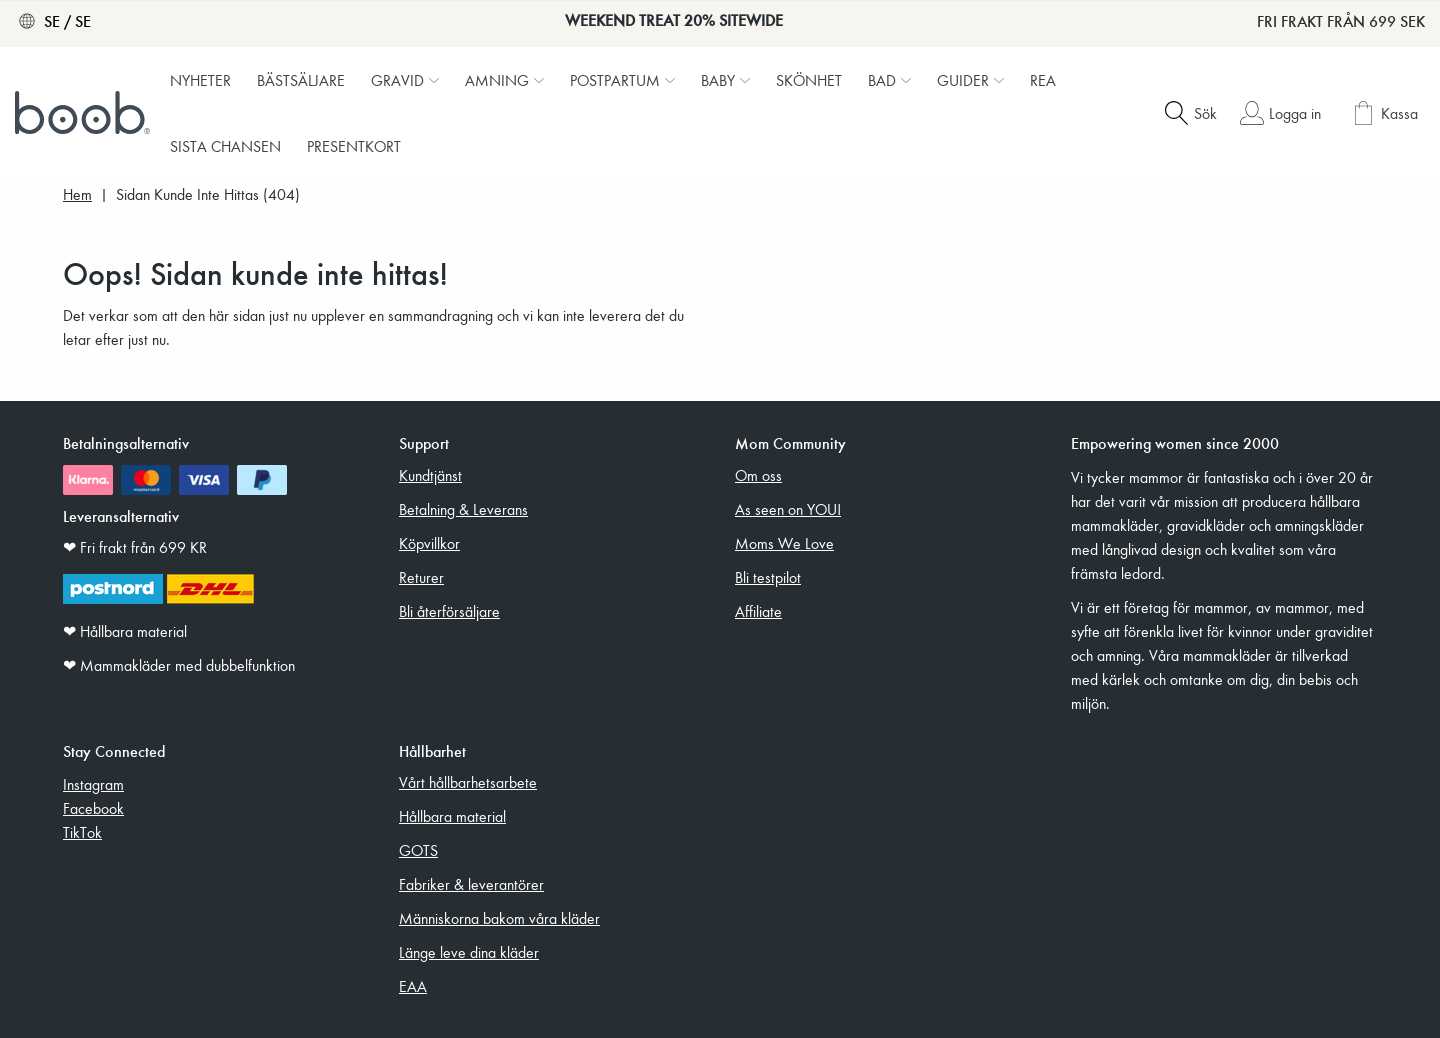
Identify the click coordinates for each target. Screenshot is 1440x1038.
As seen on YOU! (788, 509)
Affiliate (758, 611)
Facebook (93, 808)
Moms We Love (784, 543)
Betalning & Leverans (463, 509)
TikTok (82, 832)
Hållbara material (452, 816)
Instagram (93, 784)
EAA (413, 986)
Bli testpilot (768, 577)
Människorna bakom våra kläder (499, 918)
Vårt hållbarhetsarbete (468, 782)
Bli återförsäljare (449, 611)
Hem (77, 194)
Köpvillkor (429, 543)
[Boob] (85, 113)
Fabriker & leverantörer (471, 884)
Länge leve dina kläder (469, 952)
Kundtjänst (430, 475)
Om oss (758, 475)
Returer (421, 577)
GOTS (418, 850)
